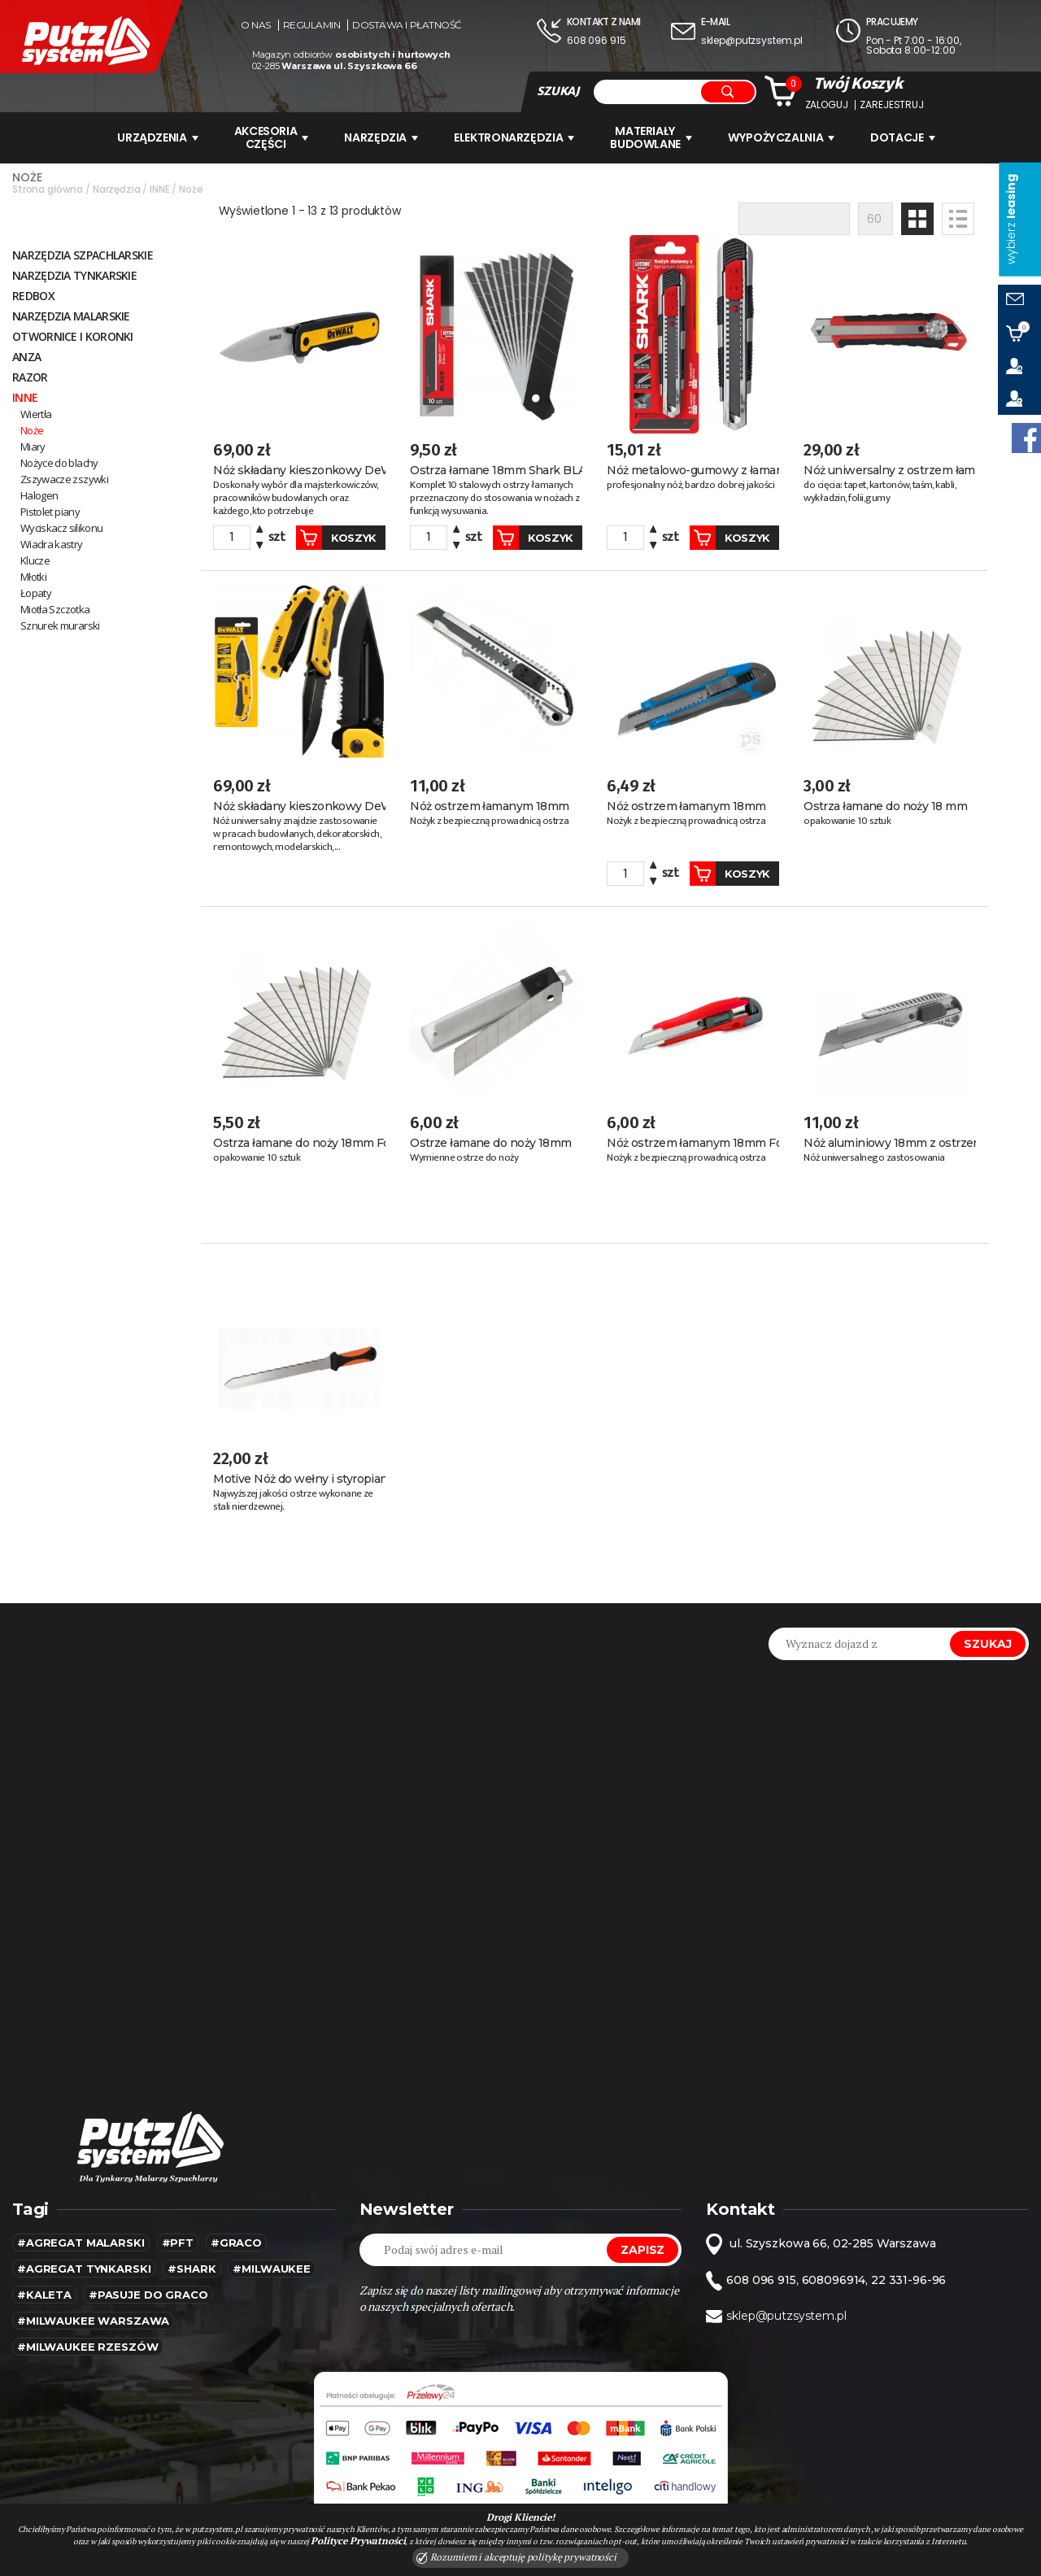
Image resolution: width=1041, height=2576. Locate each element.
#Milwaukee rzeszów (87, 2340)
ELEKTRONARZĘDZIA (515, 137)
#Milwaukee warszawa (93, 2314)
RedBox (33, 295)
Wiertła (35, 413)
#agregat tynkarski (83, 2262)
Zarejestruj (891, 105)
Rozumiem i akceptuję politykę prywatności (516, 2557)
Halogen (39, 494)
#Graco (236, 2236)
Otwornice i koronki (72, 335)
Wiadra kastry (51, 543)
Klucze (35, 559)
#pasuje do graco (148, 2288)
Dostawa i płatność (406, 25)
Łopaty (35, 592)
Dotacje (907, 137)
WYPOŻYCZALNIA (784, 137)
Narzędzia (381, 137)
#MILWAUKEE (272, 2262)
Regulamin (312, 25)
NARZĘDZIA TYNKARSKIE (74, 274)
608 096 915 (596, 40)
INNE (24, 396)
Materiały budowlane (653, 137)
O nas (256, 25)
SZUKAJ (558, 91)
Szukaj (988, 1638)
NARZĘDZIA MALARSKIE (71, 315)
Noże (31, 429)
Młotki (33, 576)
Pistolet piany (50, 510)
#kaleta (44, 2288)
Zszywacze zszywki (64, 478)
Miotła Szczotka (54, 608)
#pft (178, 2236)
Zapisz (642, 2244)
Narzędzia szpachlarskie (82, 254)
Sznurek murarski (60, 624)
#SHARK (192, 2262)
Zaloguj (826, 105)
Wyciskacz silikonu (61, 527)
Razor (30, 376)
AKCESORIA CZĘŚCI (269, 137)
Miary (33, 445)
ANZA (26, 356)
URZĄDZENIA (155, 137)
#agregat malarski (81, 2236)
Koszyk (315, 536)
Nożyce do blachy (59, 462)
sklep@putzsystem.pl (752, 40)
